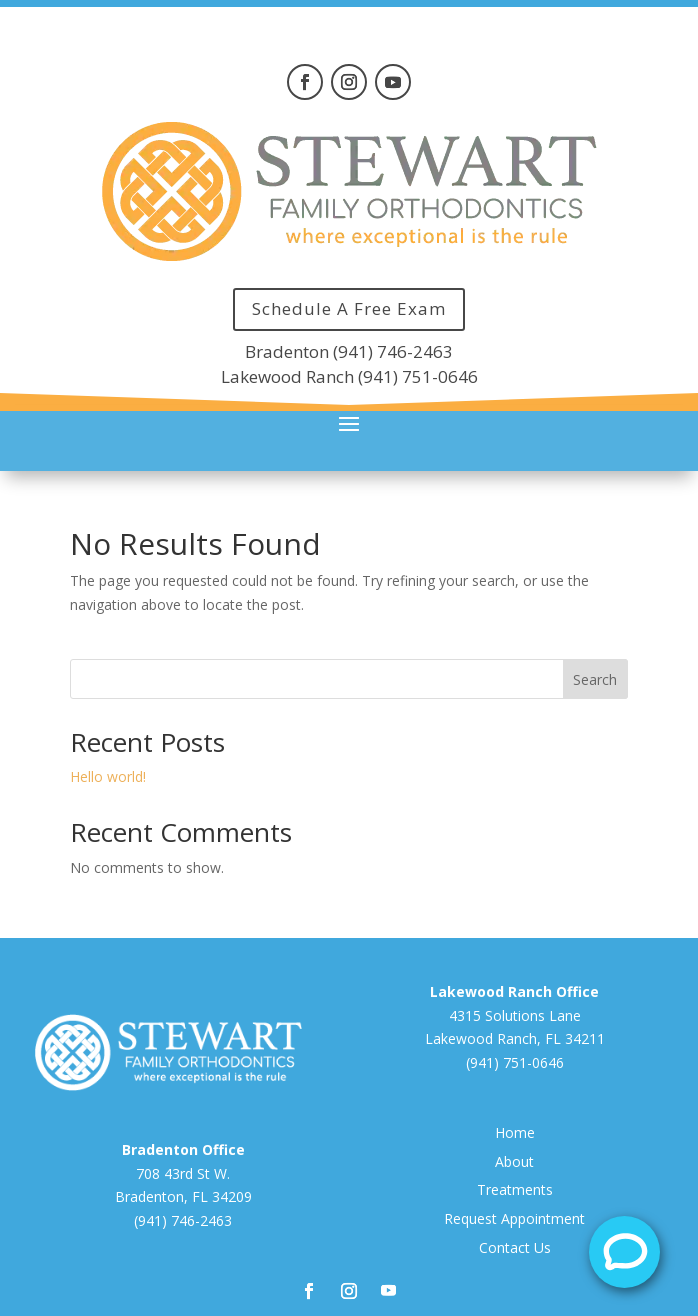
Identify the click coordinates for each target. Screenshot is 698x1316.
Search (595, 679)
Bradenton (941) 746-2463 (349, 351)
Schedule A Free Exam (349, 308)
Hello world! (108, 776)
